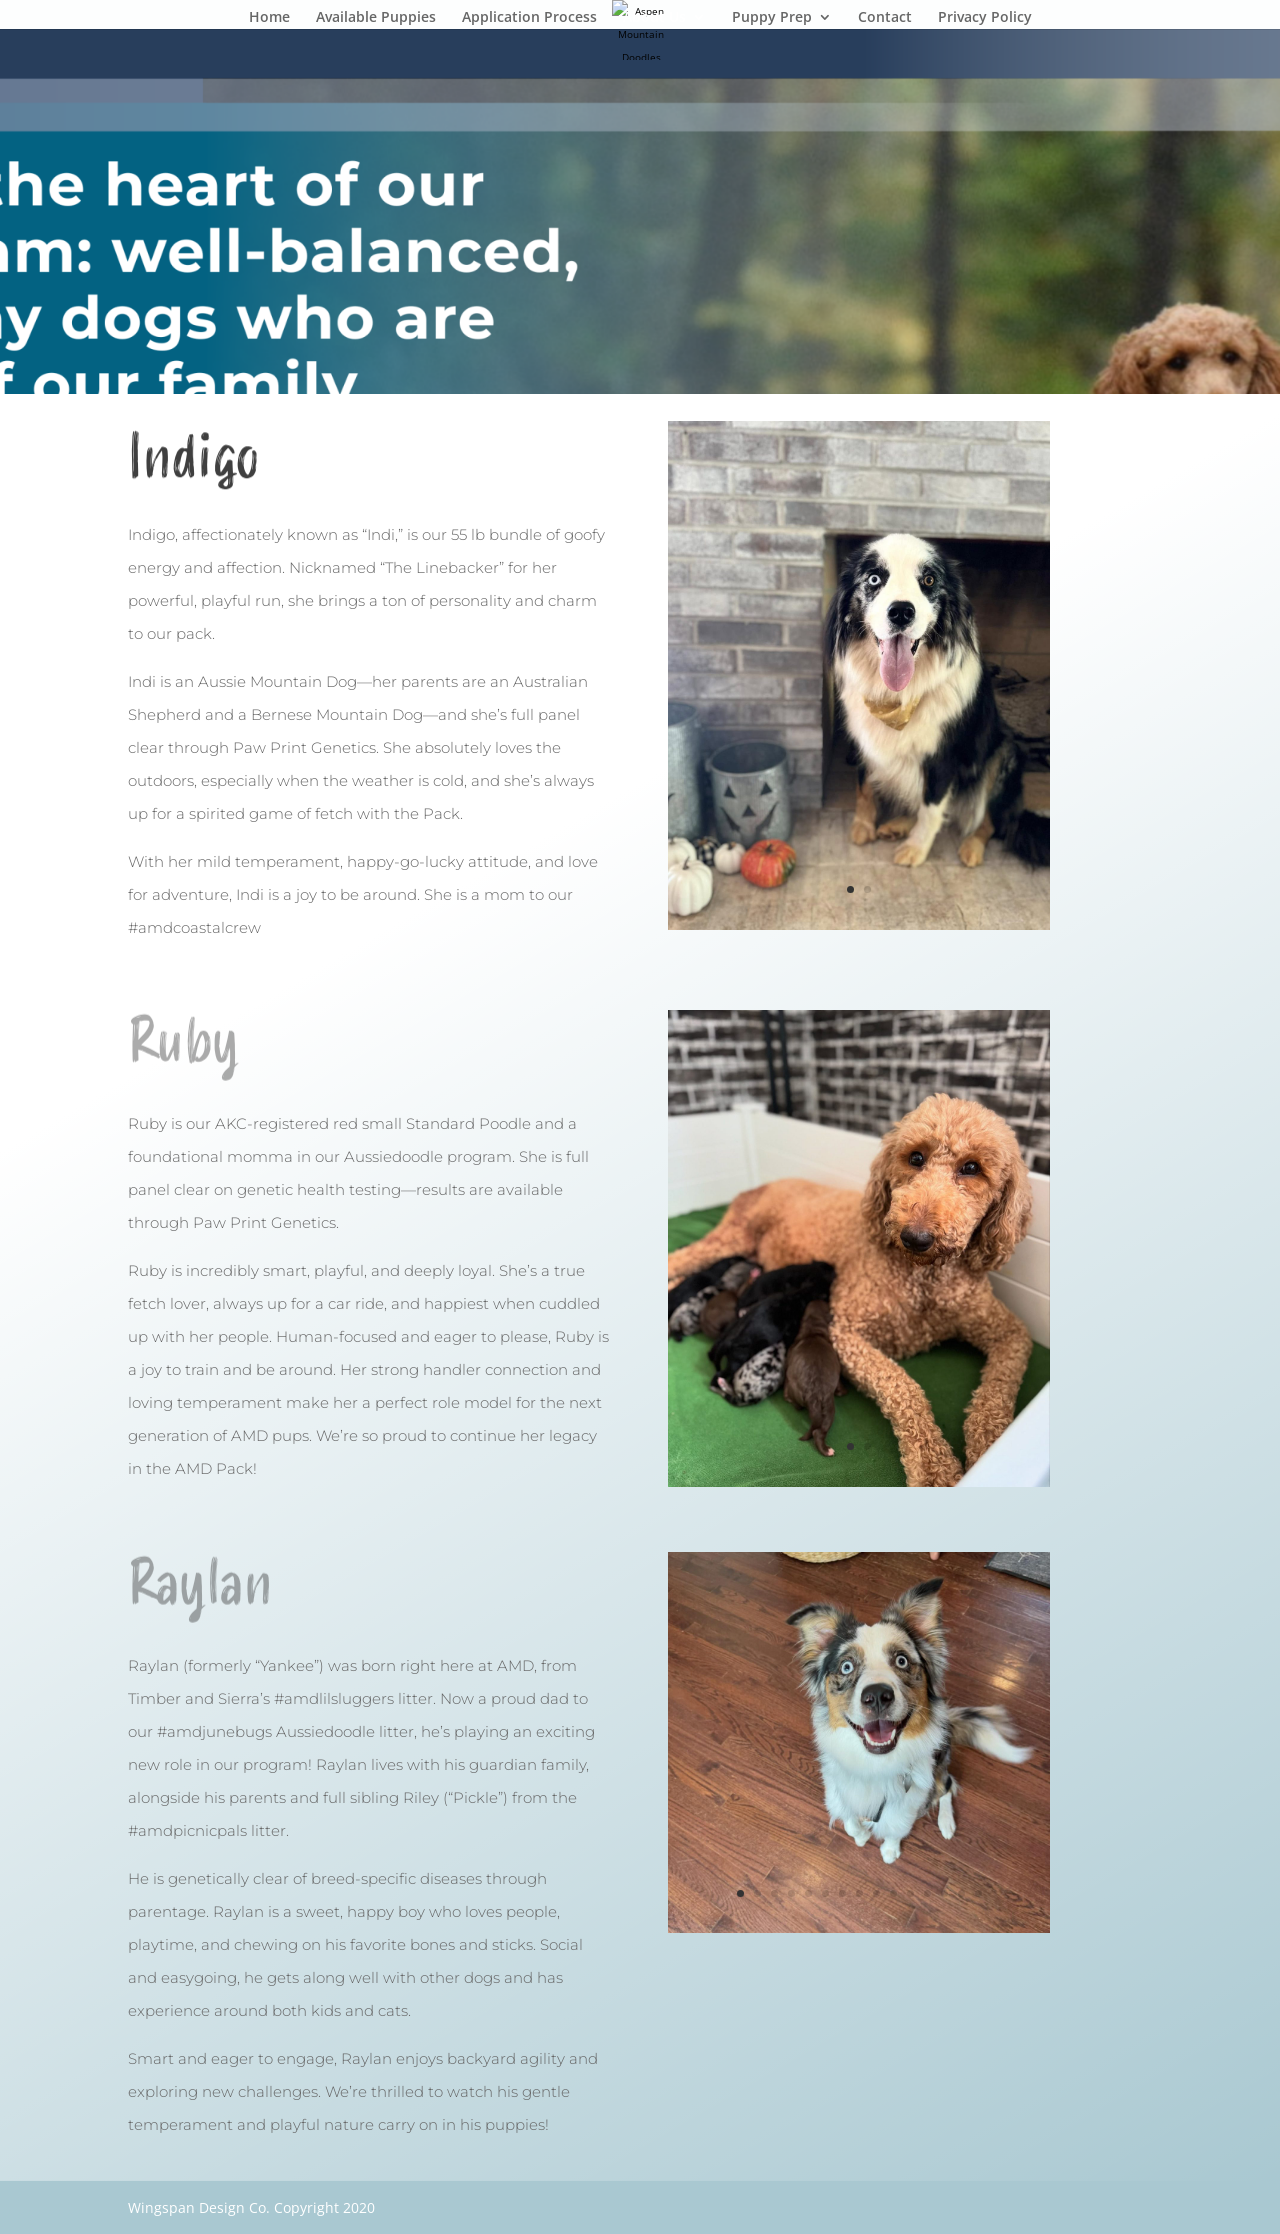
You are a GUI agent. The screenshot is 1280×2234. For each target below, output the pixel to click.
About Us (654, 18)
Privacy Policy (985, 18)
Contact (885, 18)
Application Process (529, 18)
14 (961, 1893)
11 (910, 1893)
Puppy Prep (772, 18)
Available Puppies (376, 18)
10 (893, 1893)
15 (978, 1893)
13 (944, 1893)
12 (927, 1893)
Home (269, 18)
